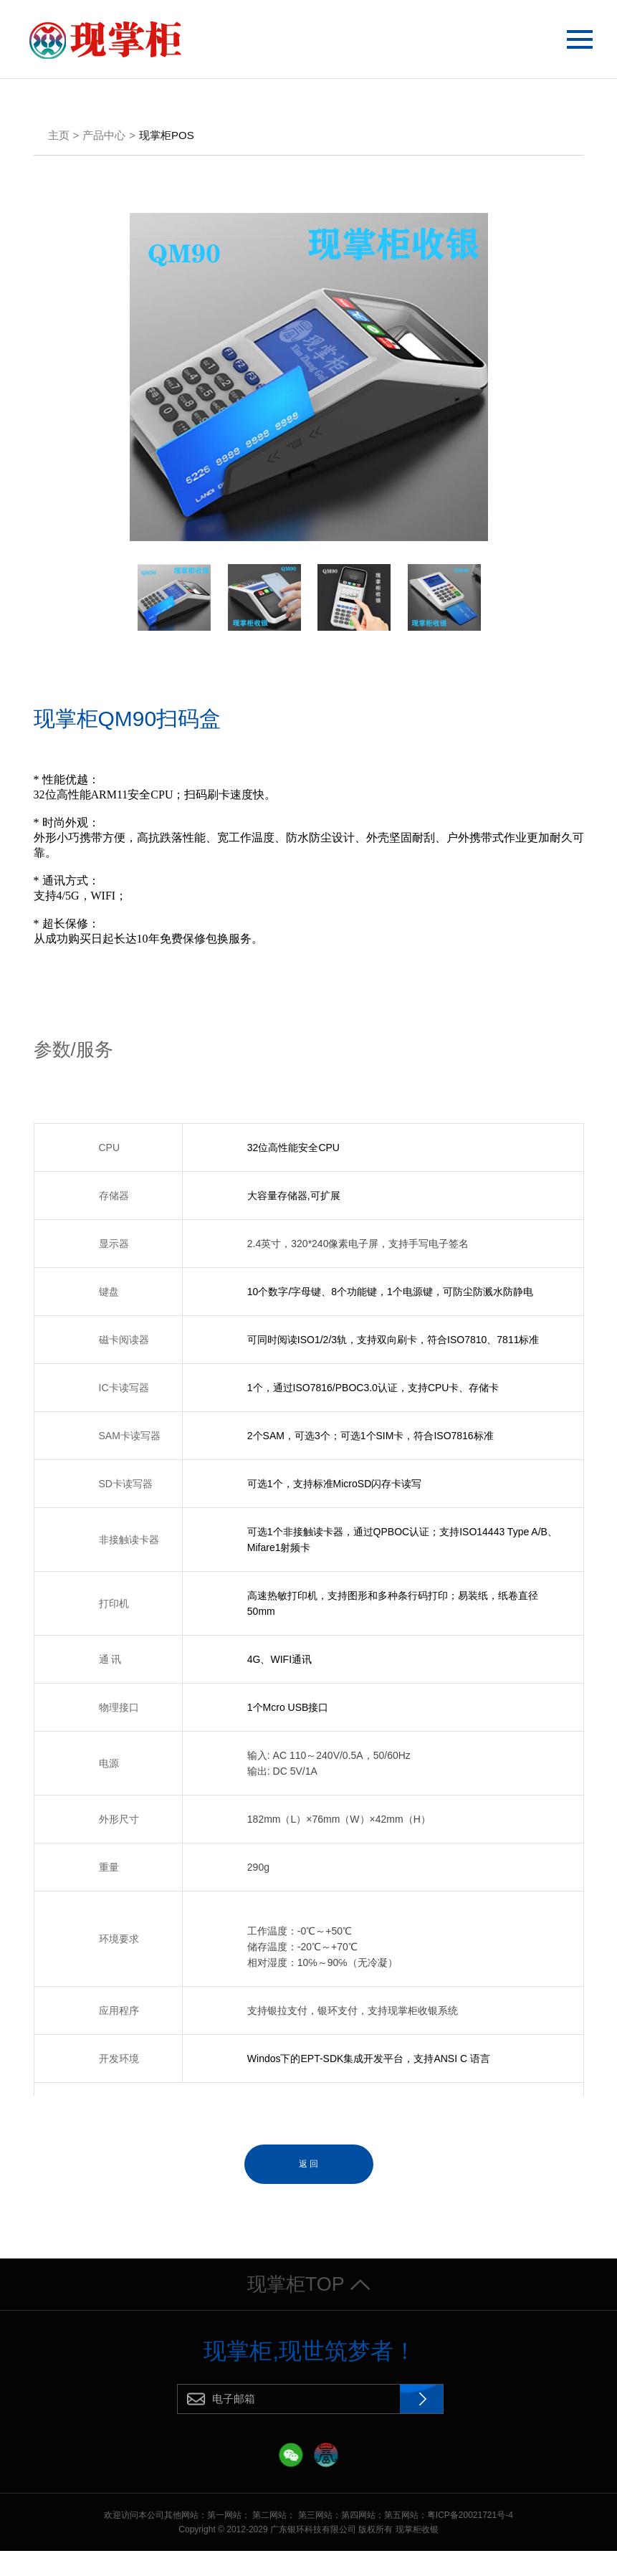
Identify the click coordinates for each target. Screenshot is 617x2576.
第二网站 (269, 2540)
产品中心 (103, 138)
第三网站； (319, 2540)
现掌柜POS (166, 138)
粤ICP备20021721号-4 (470, 2540)
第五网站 (401, 2540)
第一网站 (224, 2540)
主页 (59, 138)
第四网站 (358, 2540)
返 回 (308, 2167)
